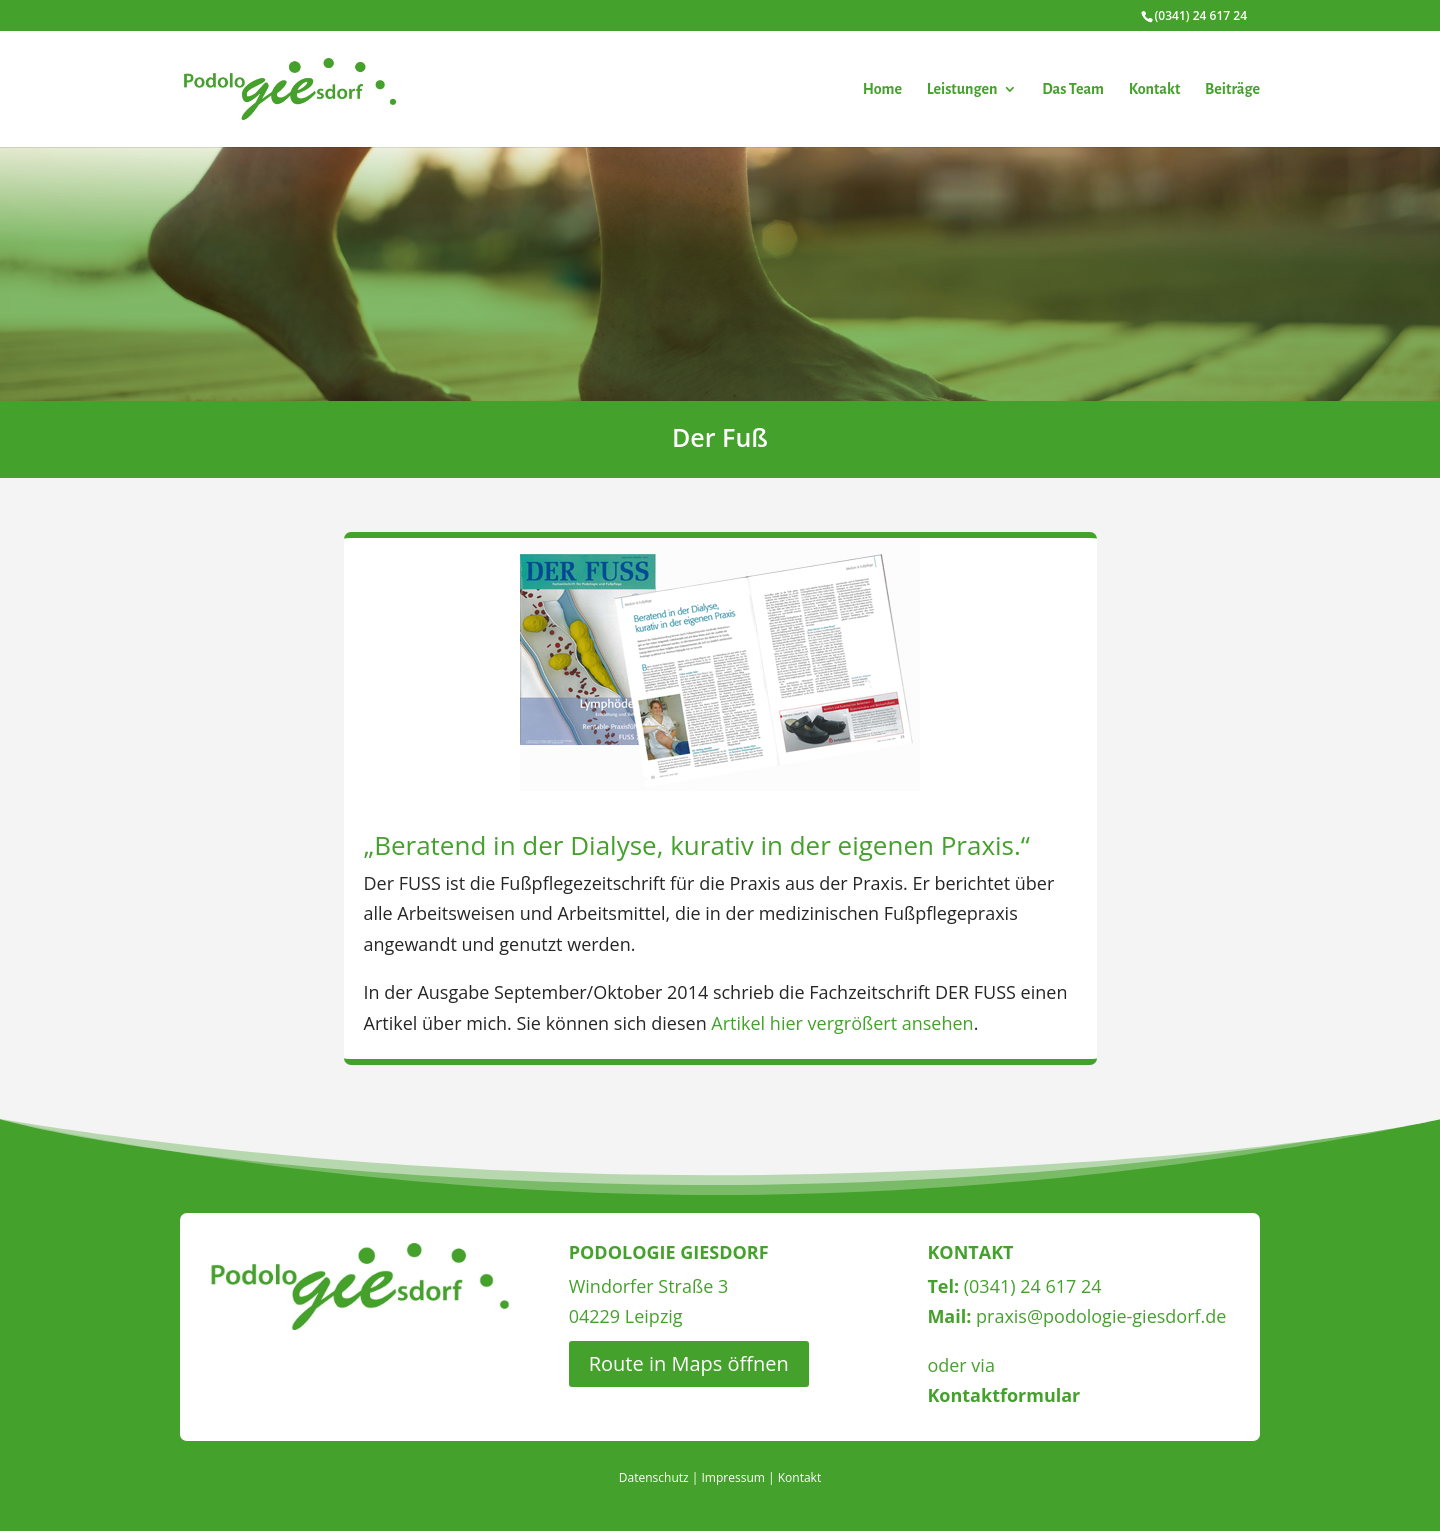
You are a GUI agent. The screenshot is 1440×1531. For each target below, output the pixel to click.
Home (882, 89)
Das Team (1073, 89)
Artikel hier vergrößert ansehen (842, 1023)
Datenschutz (654, 1477)
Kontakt (1155, 89)
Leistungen (962, 89)
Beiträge (1232, 89)
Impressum (733, 1477)
